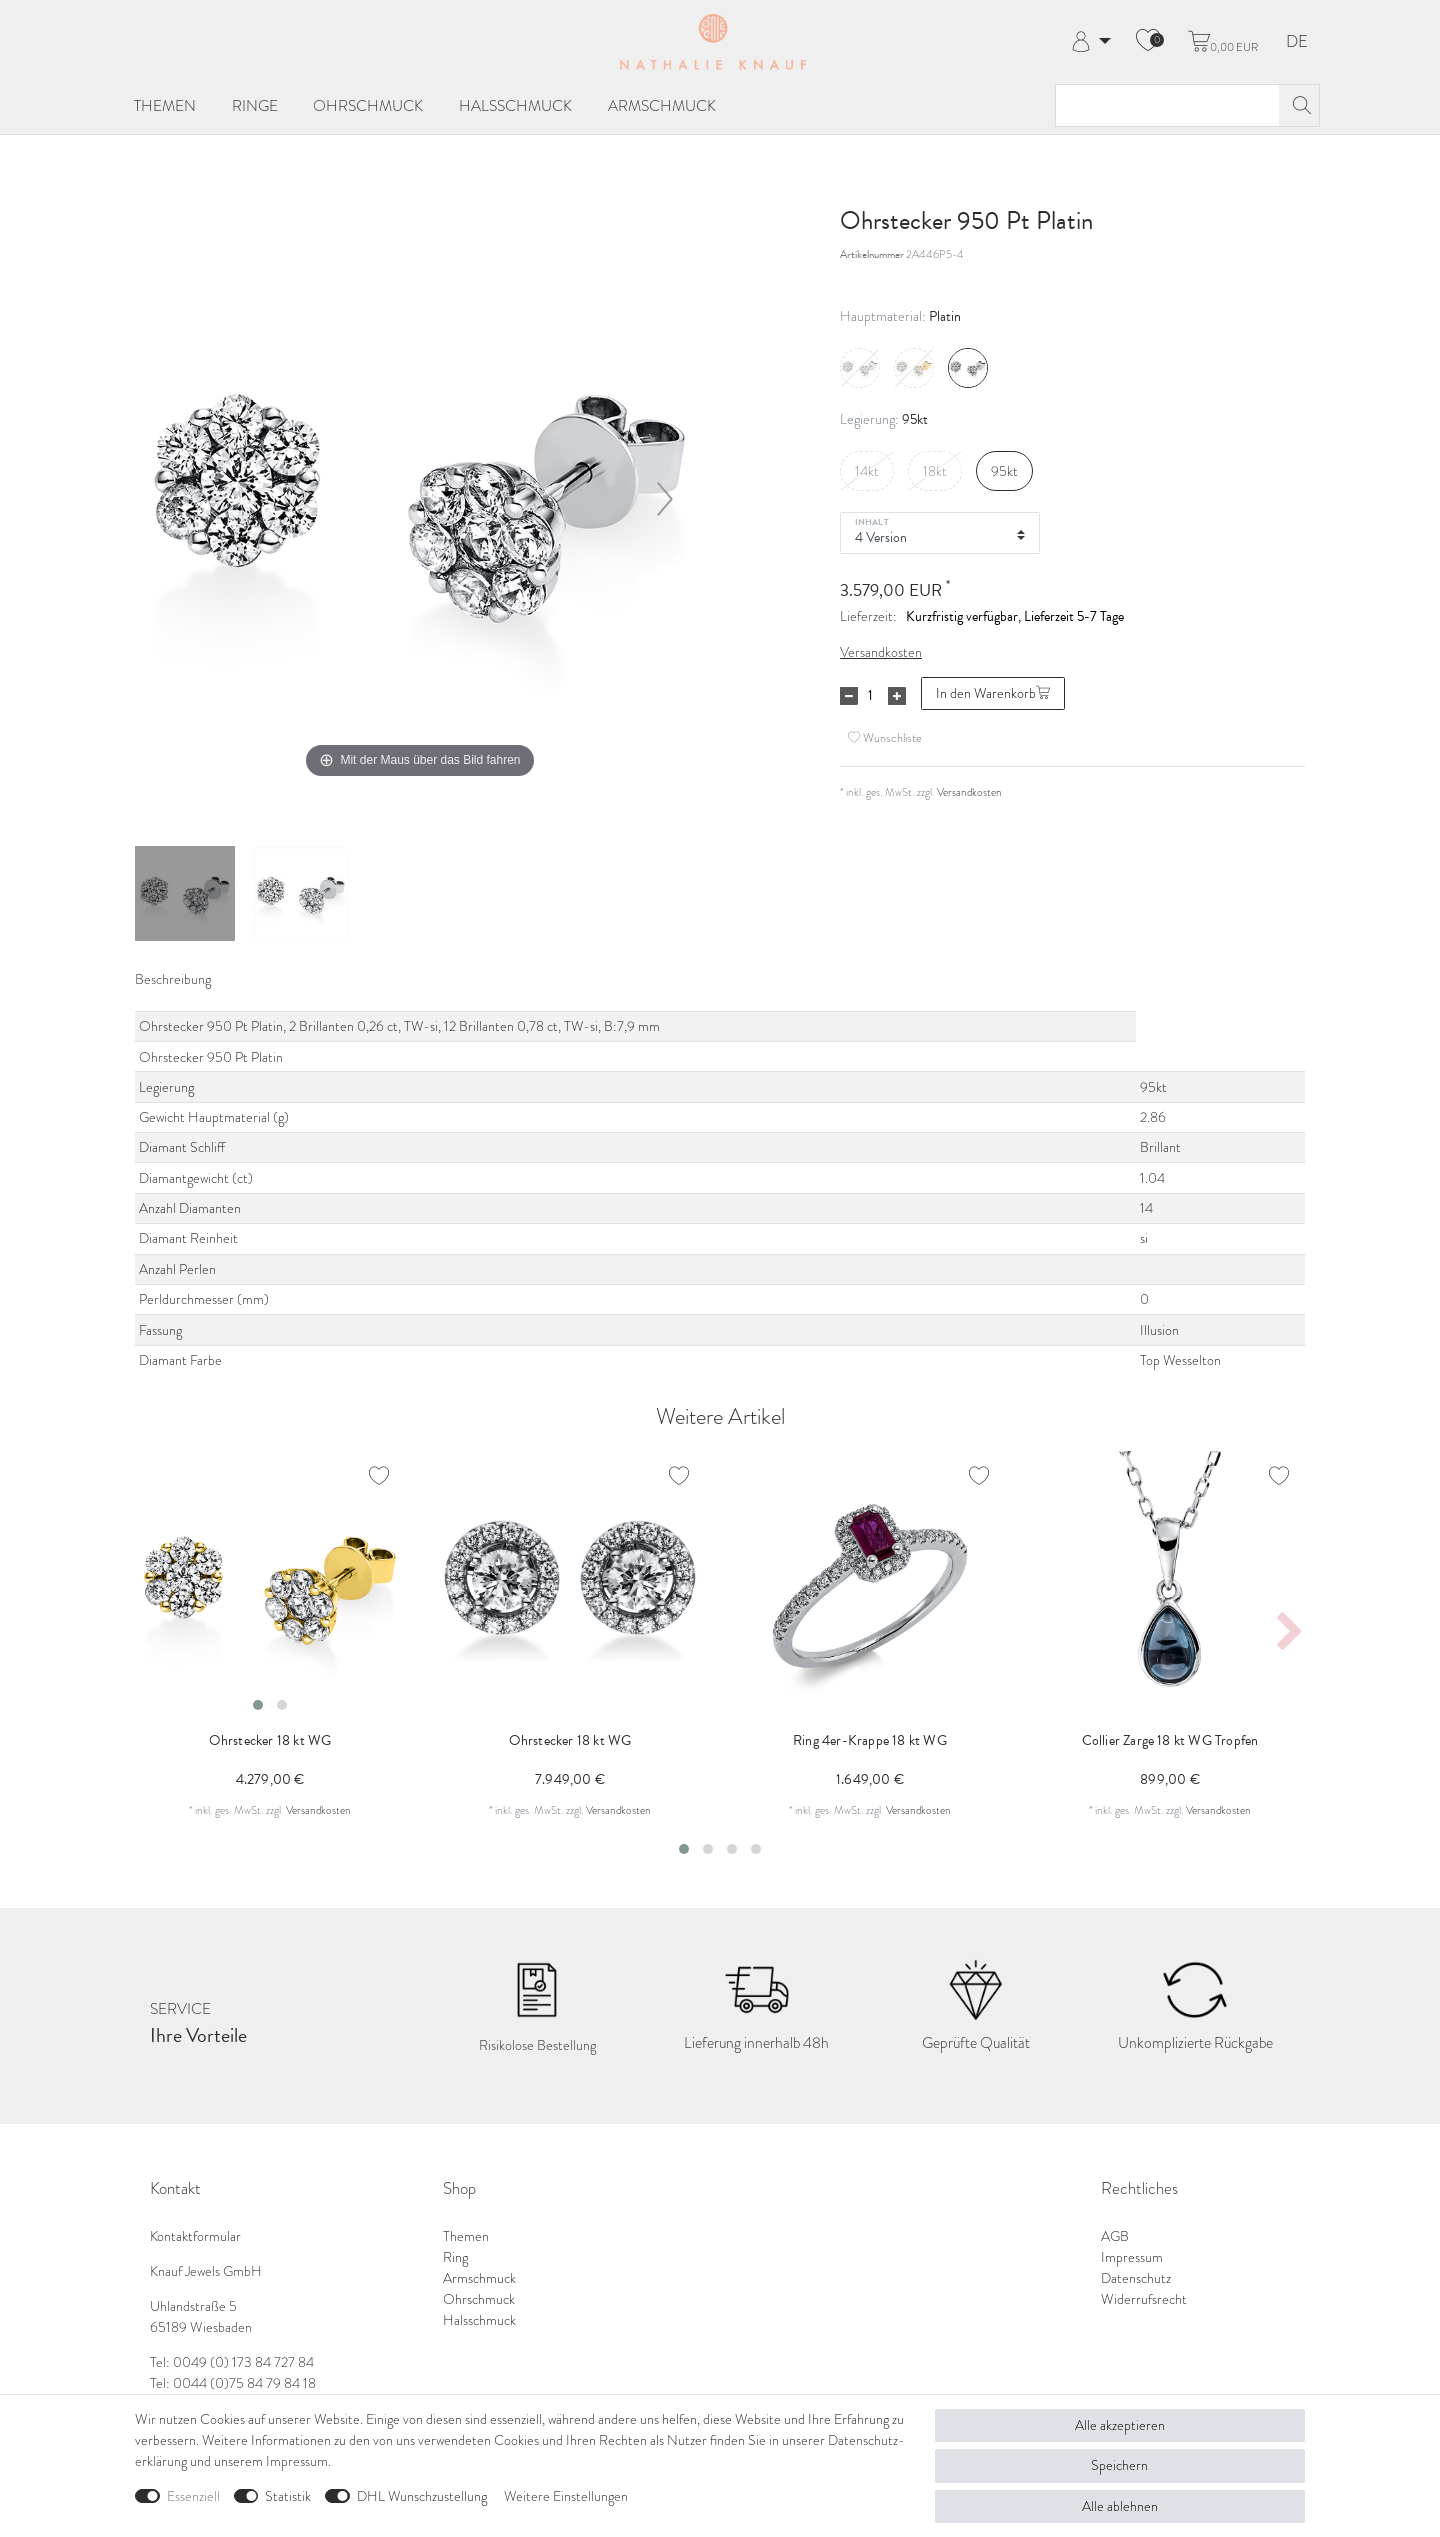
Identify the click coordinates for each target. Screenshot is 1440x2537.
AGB (1115, 2236)
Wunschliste (885, 737)
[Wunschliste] (1148, 42)
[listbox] (270, 1586)
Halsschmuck (515, 105)
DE (1297, 42)
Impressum (1132, 2257)
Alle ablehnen (1120, 2506)
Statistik (288, 2496)
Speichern (1119, 2465)
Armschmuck (662, 105)
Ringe (255, 105)
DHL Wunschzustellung (422, 2496)
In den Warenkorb (993, 693)
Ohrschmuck (368, 105)
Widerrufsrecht (1144, 2299)
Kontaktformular (195, 2236)
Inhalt (872, 521)
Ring (455, 2257)
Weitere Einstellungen (566, 2496)
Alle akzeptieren (1120, 2425)
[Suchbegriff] (1167, 105)
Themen (165, 105)
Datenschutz (1136, 2278)
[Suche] (1299, 105)
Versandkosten (881, 652)
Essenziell (193, 2496)
